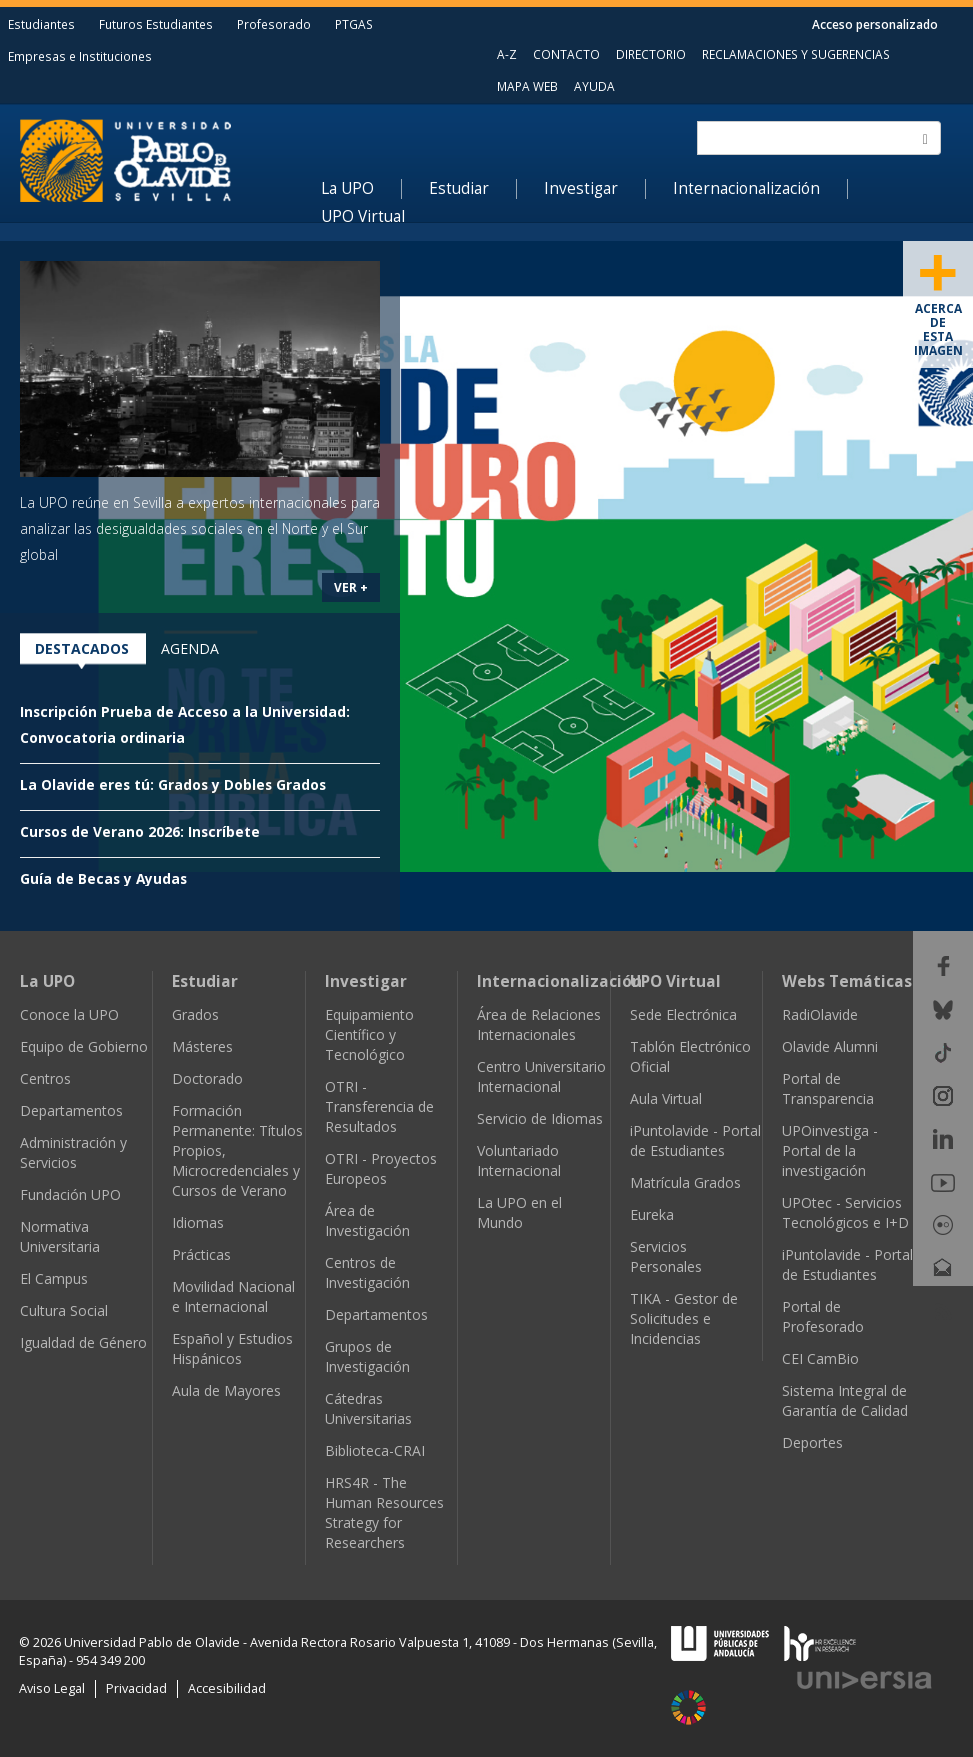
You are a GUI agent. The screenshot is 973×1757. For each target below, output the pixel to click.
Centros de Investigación (367, 1272)
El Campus (54, 1278)
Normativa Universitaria (60, 1236)
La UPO (347, 189)
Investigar (581, 189)
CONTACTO (566, 54)
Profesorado (274, 24)
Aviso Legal (52, 1688)
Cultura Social (64, 1310)
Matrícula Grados (685, 1182)
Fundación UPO (70, 1194)
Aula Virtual (666, 1098)
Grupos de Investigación (367, 1356)
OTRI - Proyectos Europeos (381, 1168)
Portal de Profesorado (823, 1316)
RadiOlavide (820, 1014)
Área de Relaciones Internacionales (539, 1024)
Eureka (652, 1214)
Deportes (812, 1442)
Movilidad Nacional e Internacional (233, 1296)
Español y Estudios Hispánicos (232, 1348)
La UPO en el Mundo (519, 1212)
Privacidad (136, 1688)
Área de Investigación (367, 1220)
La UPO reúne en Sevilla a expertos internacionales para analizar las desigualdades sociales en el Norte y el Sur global (200, 528)
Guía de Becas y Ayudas (103, 878)
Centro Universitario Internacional (541, 1076)
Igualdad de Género (83, 1342)
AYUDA (594, 86)
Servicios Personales (666, 1256)
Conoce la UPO (69, 1014)
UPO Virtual (363, 217)
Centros (45, 1078)
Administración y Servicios (73, 1152)
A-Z (507, 54)
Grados (195, 1014)
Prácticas (201, 1254)
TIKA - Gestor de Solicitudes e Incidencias (684, 1318)
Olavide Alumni (830, 1046)
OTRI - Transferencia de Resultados (379, 1106)
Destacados (82, 648)
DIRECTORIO (651, 54)
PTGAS (354, 24)
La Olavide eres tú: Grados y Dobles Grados (173, 784)
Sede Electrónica (683, 1014)
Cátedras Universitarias (368, 1408)
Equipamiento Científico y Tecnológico (369, 1034)
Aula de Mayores (226, 1390)
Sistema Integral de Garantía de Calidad (845, 1400)
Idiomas (198, 1222)
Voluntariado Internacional (519, 1160)
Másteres (202, 1046)
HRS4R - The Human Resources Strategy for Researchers (384, 1512)
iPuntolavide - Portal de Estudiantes (695, 1140)
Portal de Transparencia (828, 1088)
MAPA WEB (527, 86)
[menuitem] (361, 189)
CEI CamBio (820, 1358)
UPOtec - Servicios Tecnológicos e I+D (845, 1212)
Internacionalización (746, 189)
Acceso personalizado (875, 24)
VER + (351, 587)
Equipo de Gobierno (84, 1046)
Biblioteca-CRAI (375, 1450)
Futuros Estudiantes (156, 24)
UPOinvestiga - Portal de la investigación (830, 1150)
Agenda (190, 648)
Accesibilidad (227, 1688)
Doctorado (207, 1078)
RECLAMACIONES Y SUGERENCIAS (796, 54)
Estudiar (459, 189)
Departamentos (71, 1110)
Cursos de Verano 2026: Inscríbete (140, 831)
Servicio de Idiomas (540, 1118)
